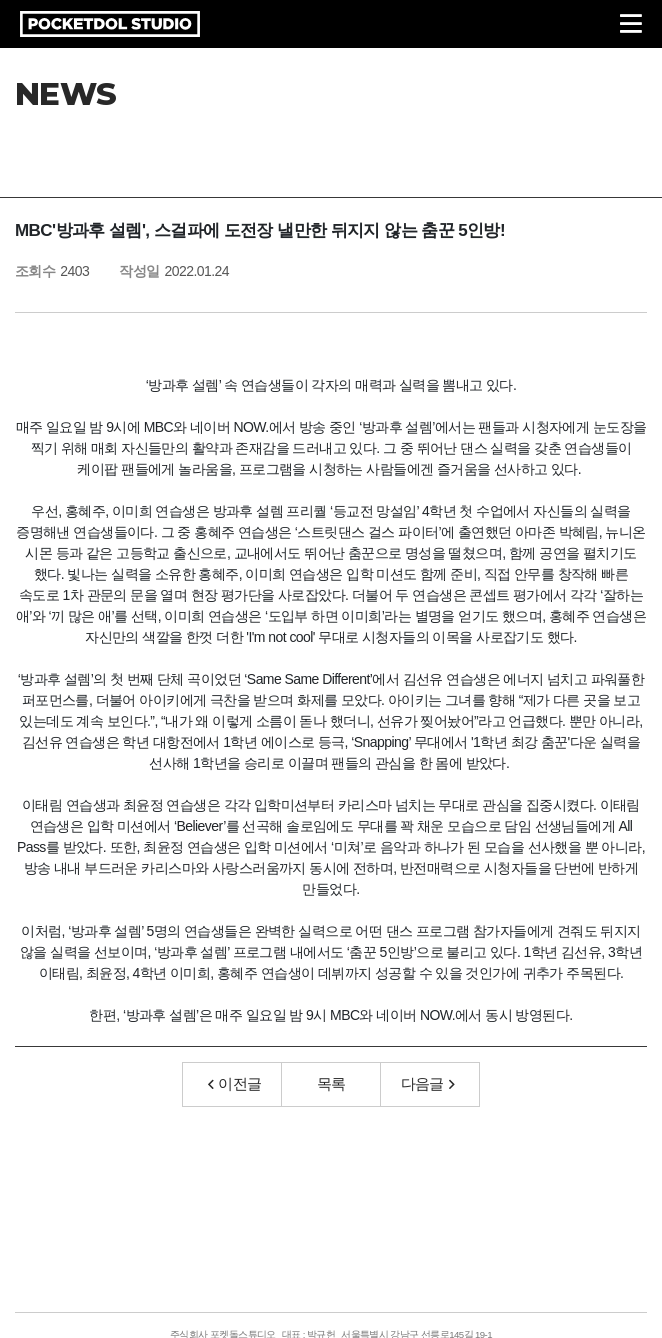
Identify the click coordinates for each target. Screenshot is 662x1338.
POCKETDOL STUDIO (110, 24)
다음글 (428, 1083)
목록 (331, 1083)
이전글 (235, 1083)
